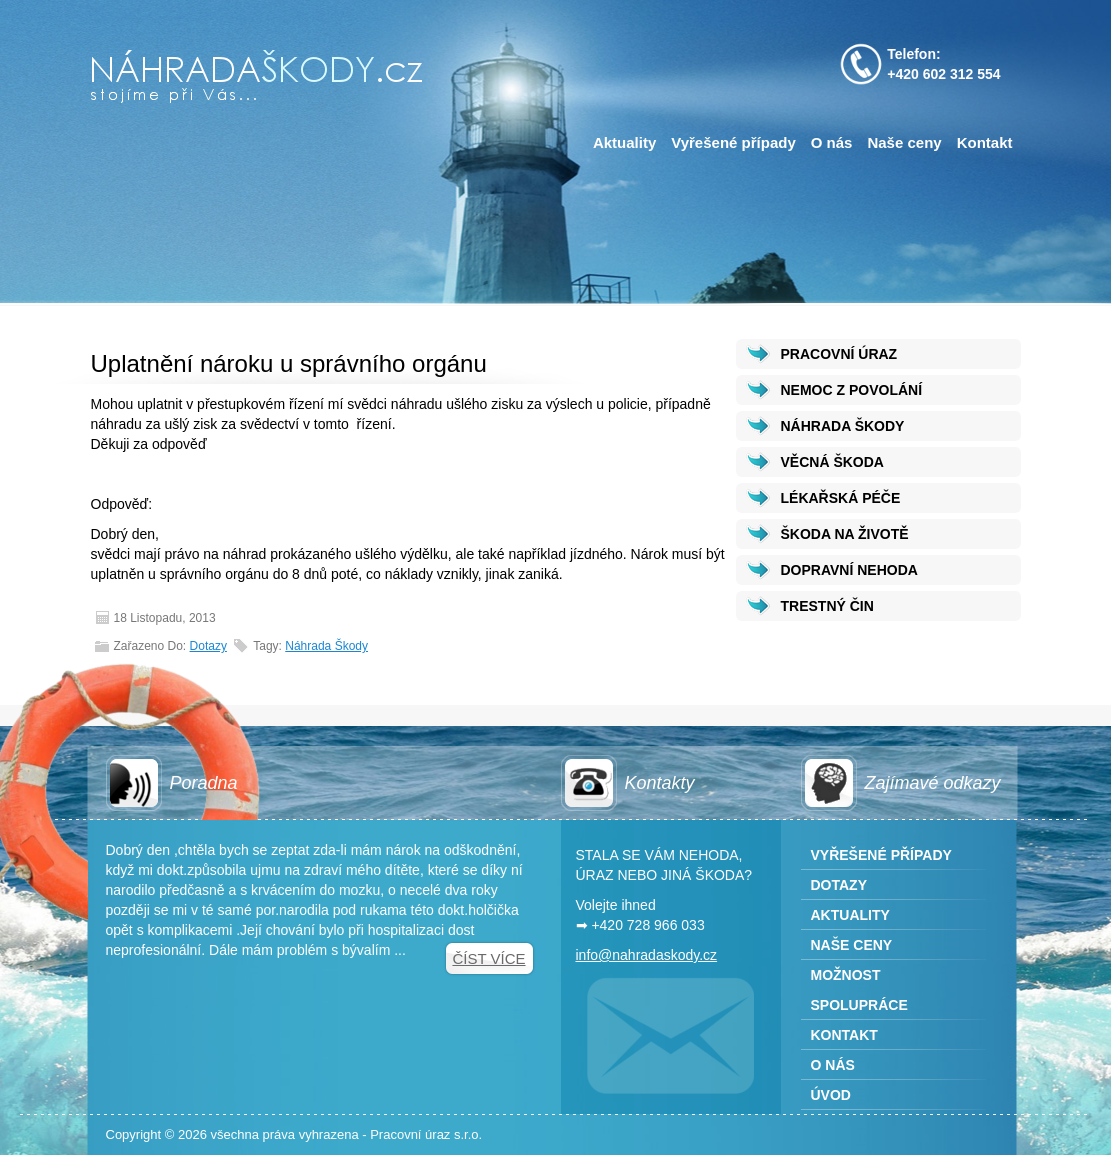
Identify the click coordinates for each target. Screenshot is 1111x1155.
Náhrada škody (326, 646)
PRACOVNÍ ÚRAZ (839, 354)
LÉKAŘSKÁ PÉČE (841, 498)
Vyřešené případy (733, 142)
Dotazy (208, 646)
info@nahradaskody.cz (647, 955)
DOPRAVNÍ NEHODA (849, 570)
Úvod (831, 1095)
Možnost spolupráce (859, 990)
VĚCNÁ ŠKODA (832, 462)
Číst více (488, 958)
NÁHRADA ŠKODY (843, 426)
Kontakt (985, 142)
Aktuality (624, 142)
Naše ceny (904, 142)
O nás (832, 142)
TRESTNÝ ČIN (827, 606)
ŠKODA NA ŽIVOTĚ (845, 534)
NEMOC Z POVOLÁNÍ (852, 390)
